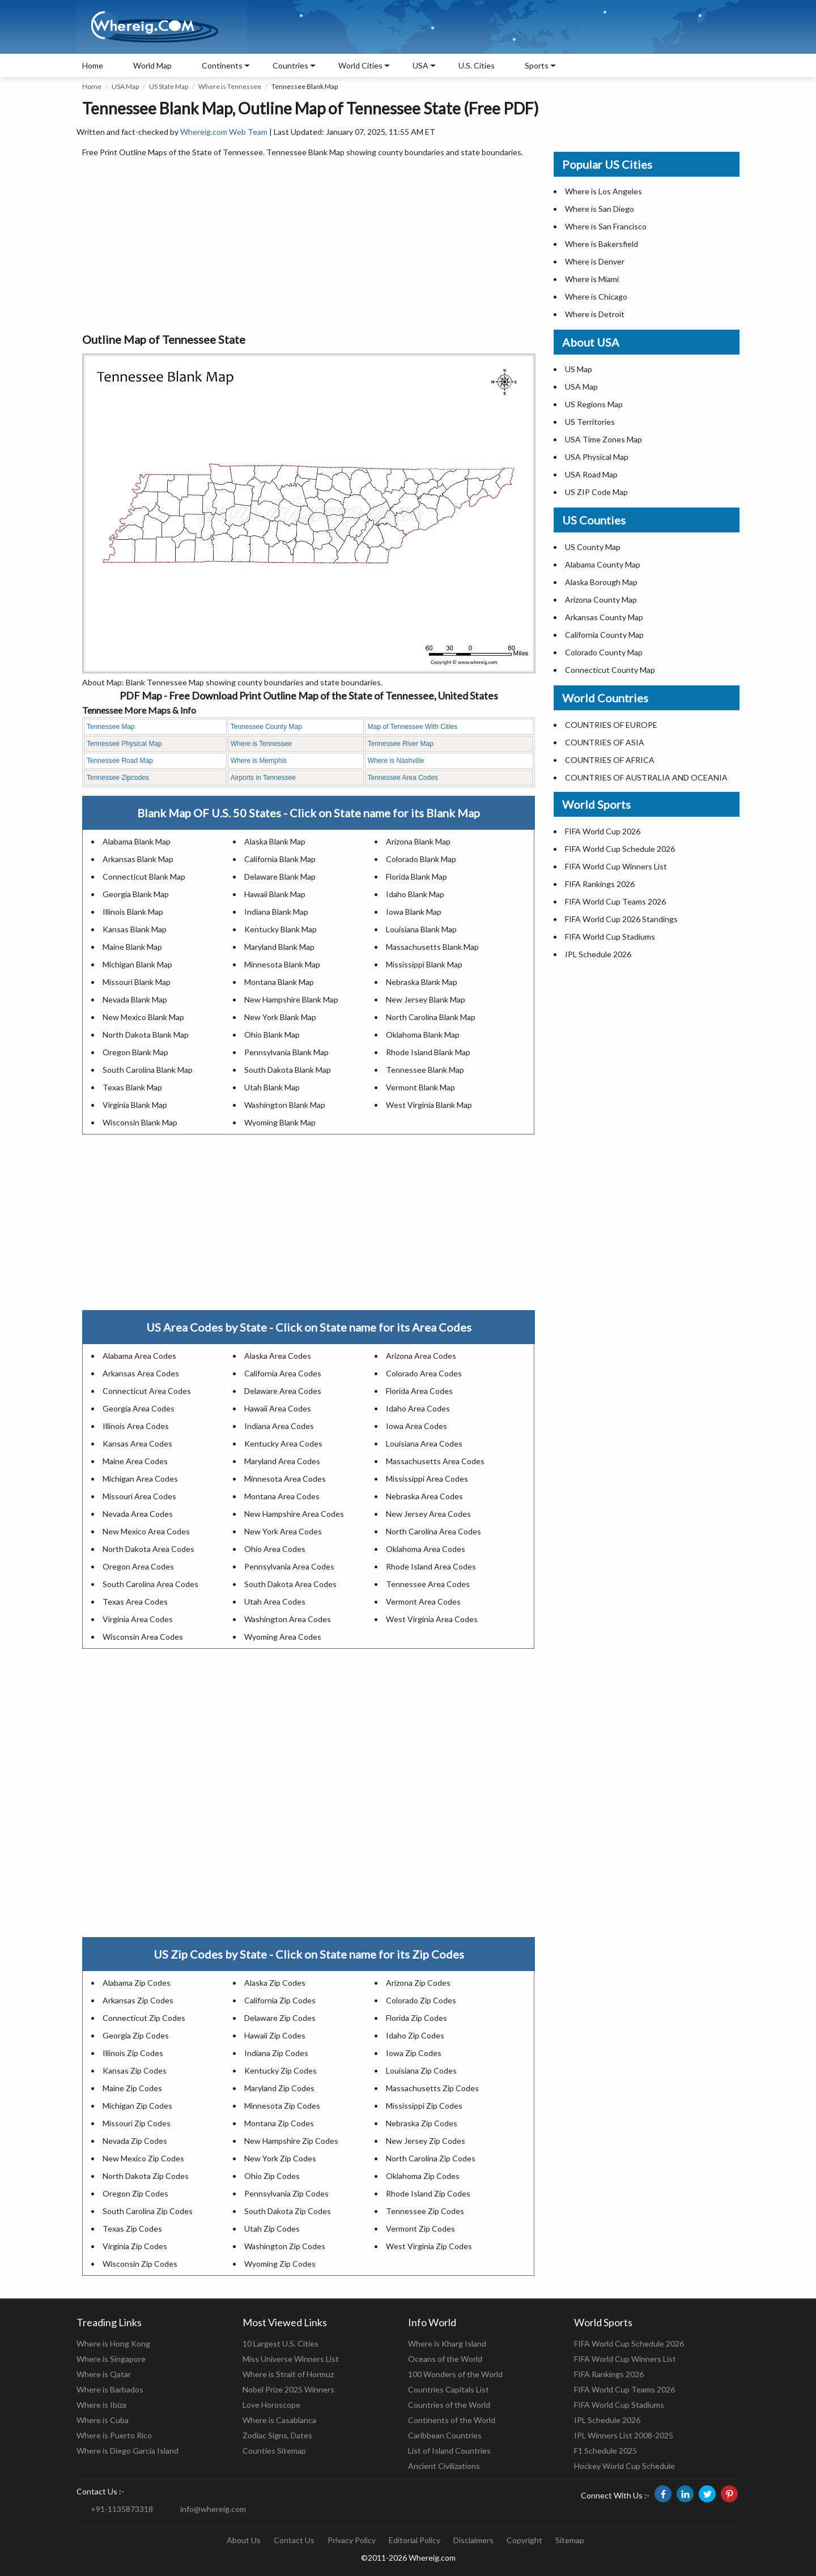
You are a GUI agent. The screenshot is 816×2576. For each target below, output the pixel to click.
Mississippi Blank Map (424, 964)
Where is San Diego (599, 209)
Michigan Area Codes (140, 1478)
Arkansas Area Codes (141, 1373)
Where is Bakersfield (601, 244)
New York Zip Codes (280, 2158)
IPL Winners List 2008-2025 (623, 2435)
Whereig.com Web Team (223, 132)
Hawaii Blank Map (274, 894)
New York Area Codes (283, 1531)
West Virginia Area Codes (432, 1619)
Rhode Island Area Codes (431, 1566)
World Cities (360, 65)
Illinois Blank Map (133, 911)
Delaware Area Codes (282, 1391)
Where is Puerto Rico (114, 2435)
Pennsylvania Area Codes (289, 1566)
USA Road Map (591, 474)
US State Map (168, 86)
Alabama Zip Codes (137, 1983)
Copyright (524, 2540)
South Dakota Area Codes (290, 1584)
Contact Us (294, 2540)
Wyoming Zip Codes (280, 2263)
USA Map (125, 86)
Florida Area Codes (419, 1391)
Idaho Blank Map (415, 894)
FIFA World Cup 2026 (602, 831)
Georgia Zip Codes (136, 2035)
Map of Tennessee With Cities (413, 727)
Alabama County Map (602, 564)
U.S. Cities (476, 65)
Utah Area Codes (274, 1601)
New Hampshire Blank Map (291, 999)
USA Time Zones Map (603, 439)
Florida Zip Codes (416, 2018)
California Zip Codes (280, 2000)
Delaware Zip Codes (280, 2018)
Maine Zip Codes (132, 2088)
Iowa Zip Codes (413, 2053)
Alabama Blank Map (137, 841)
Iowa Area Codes (416, 1426)
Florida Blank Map (416, 876)
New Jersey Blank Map (425, 999)
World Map (152, 65)
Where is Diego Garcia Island (127, 2450)
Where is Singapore (111, 2359)
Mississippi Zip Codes (424, 2105)
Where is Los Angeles (603, 191)
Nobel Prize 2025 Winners (288, 2389)
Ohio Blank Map (272, 1034)
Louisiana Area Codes (424, 1443)
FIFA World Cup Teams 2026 (615, 901)
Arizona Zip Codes (418, 1983)
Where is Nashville (396, 761)
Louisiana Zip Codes (421, 2070)
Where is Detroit (594, 314)
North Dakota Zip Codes (146, 2176)
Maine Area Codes (135, 1461)
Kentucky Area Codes (283, 1443)
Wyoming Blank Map (280, 1122)
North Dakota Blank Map (146, 1034)
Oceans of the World (445, 2359)
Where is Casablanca (279, 2420)
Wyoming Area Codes (282, 1636)
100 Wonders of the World (455, 2374)
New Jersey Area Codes (428, 1514)
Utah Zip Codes (272, 2228)
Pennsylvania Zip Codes (286, 2193)
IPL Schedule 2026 (598, 954)
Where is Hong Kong (113, 2343)
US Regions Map (594, 404)
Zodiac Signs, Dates (277, 2435)
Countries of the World (449, 2404)
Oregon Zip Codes (135, 2193)
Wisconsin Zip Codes (140, 2263)
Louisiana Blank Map (421, 929)
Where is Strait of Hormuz (288, 2374)
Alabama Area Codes (139, 1355)
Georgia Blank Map (136, 894)
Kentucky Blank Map (280, 929)
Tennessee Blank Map (425, 1069)
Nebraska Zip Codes (421, 2123)
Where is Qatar (103, 2374)
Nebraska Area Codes (424, 1496)
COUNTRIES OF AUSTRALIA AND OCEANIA (646, 777)
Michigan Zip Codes (137, 2105)
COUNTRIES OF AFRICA (609, 760)
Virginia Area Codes (138, 1619)
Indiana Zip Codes (276, 2053)
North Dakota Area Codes (148, 1549)
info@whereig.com (213, 2509)
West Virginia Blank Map (429, 1105)
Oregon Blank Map (135, 1052)
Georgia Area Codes (139, 1408)
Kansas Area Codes (137, 1443)
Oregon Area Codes (138, 1566)
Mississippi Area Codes (427, 1478)
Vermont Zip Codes (420, 2228)
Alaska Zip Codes (274, 1983)
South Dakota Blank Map (287, 1069)
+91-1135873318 (122, 2509)
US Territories (590, 422)
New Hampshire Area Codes (294, 1514)
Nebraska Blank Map (421, 982)
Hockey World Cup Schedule (624, 2466)
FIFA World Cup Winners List (616, 866)
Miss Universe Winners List (291, 2359)
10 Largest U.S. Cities (280, 2343)
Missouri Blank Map (137, 982)
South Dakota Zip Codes (287, 2211)
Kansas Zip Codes (135, 2070)
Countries (290, 65)
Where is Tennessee (229, 86)
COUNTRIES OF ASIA (604, 742)
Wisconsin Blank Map (140, 1122)
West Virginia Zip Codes (429, 2246)
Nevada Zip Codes (135, 2141)
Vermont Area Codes (423, 1601)
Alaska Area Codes (277, 1355)
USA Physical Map (596, 457)
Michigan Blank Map (137, 964)
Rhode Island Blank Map (428, 1052)
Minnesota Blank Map (282, 964)
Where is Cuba (102, 2420)
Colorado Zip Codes (421, 2000)
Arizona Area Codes (421, 1355)
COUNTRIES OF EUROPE (611, 725)
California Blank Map (280, 859)
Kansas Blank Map (135, 929)
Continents (222, 65)
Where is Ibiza (101, 2404)
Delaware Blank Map (280, 876)
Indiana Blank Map (276, 911)
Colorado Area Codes (424, 1373)
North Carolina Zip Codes (430, 2158)
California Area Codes (282, 1373)
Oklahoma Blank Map (423, 1034)
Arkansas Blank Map (138, 859)
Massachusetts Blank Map (432, 947)
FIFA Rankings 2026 (600, 884)
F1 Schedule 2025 (605, 2450)
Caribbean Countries (445, 2435)
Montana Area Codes (282, 1496)
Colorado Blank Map (421, 859)
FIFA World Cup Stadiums (610, 936)
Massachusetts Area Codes (435, 1461)
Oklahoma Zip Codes (423, 2176)
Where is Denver (594, 261)
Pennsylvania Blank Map (286, 1052)
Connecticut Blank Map (144, 876)
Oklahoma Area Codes (425, 1549)
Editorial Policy (414, 2540)
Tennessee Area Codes (403, 778)
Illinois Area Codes (136, 1426)
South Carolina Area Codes (150, 1584)
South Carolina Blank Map (148, 1069)
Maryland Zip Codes (279, 2088)
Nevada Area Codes (138, 1514)
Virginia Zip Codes (135, 2246)
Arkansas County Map (604, 617)
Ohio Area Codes (274, 1549)
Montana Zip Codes (279, 2123)
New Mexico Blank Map (143, 1017)
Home (92, 65)
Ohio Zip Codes (272, 2176)
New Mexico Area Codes (146, 1531)
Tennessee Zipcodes (118, 778)
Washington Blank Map (284, 1105)
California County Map (604, 634)
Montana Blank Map (279, 982)
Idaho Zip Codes (415, 2035)
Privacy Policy (352, 2540)
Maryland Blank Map (279, 947)
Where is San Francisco (606, 226)
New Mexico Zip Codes (143, 2158)
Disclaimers (473, 2540)
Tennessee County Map (266, 727)
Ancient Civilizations (444, 2466)
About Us (244, 2540)
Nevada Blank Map (135, 999)
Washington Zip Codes (284, 2246)
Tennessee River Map (401, 744)
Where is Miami (592, 279)
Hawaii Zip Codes (274, 2035)
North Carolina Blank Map (430, 1017)
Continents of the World (451, 2420)
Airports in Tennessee (263, 778)
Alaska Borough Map (601, 582)
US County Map (592, 547)
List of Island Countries (449, 2450)
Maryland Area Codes (282, 1461)
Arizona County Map (601, 599)
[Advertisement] (308, 246)
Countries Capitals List (448, 2389)
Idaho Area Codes (418, 1408)
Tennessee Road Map (120, 761)
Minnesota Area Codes (285, 1478)
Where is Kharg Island (447, 2343)
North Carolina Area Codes (433, 1531)
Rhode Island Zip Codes (428, 2193)
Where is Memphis (259, 761)
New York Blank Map (280, 1017)
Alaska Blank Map (274, 841)
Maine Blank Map (132, 947)
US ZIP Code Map (596, 492)
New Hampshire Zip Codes (291, 2141)
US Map (578, 369)
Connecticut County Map (610, 670)
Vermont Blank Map (420, 1087)
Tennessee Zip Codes (425, 2211)
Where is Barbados (109, 2389)
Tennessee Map (111, 727)
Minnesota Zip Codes (282, 2105)
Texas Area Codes (135, 1601)
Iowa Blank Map (413, 911)
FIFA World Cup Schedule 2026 (620, 849)
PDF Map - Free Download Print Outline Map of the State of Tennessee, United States (309, 695)
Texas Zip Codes (132, 2228)
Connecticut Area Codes (147, 1391)
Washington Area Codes (287, 1619)
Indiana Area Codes (279, 1426)
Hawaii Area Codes (277, 1408)
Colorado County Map (604, 652)
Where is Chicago (596, 296)
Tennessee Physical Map (124, 744)
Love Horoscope (271, 2404)
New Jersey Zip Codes (425, 2141)
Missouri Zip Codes (137, 2123)
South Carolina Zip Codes (148, 2211)
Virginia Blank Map (135, 1105)
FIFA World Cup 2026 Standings (621, 919)
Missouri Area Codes (139, 1496)
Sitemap (569, 2540)
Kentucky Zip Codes (280, 2070)
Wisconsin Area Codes (143, 1636)
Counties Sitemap (274, 2450)
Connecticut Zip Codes (144, 2018)
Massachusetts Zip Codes (432, 2088)
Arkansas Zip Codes (138, 2000)
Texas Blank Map (132, 1087)
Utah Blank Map (272, 1087)
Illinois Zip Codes (133, 2053)
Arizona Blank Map (418, 841)
